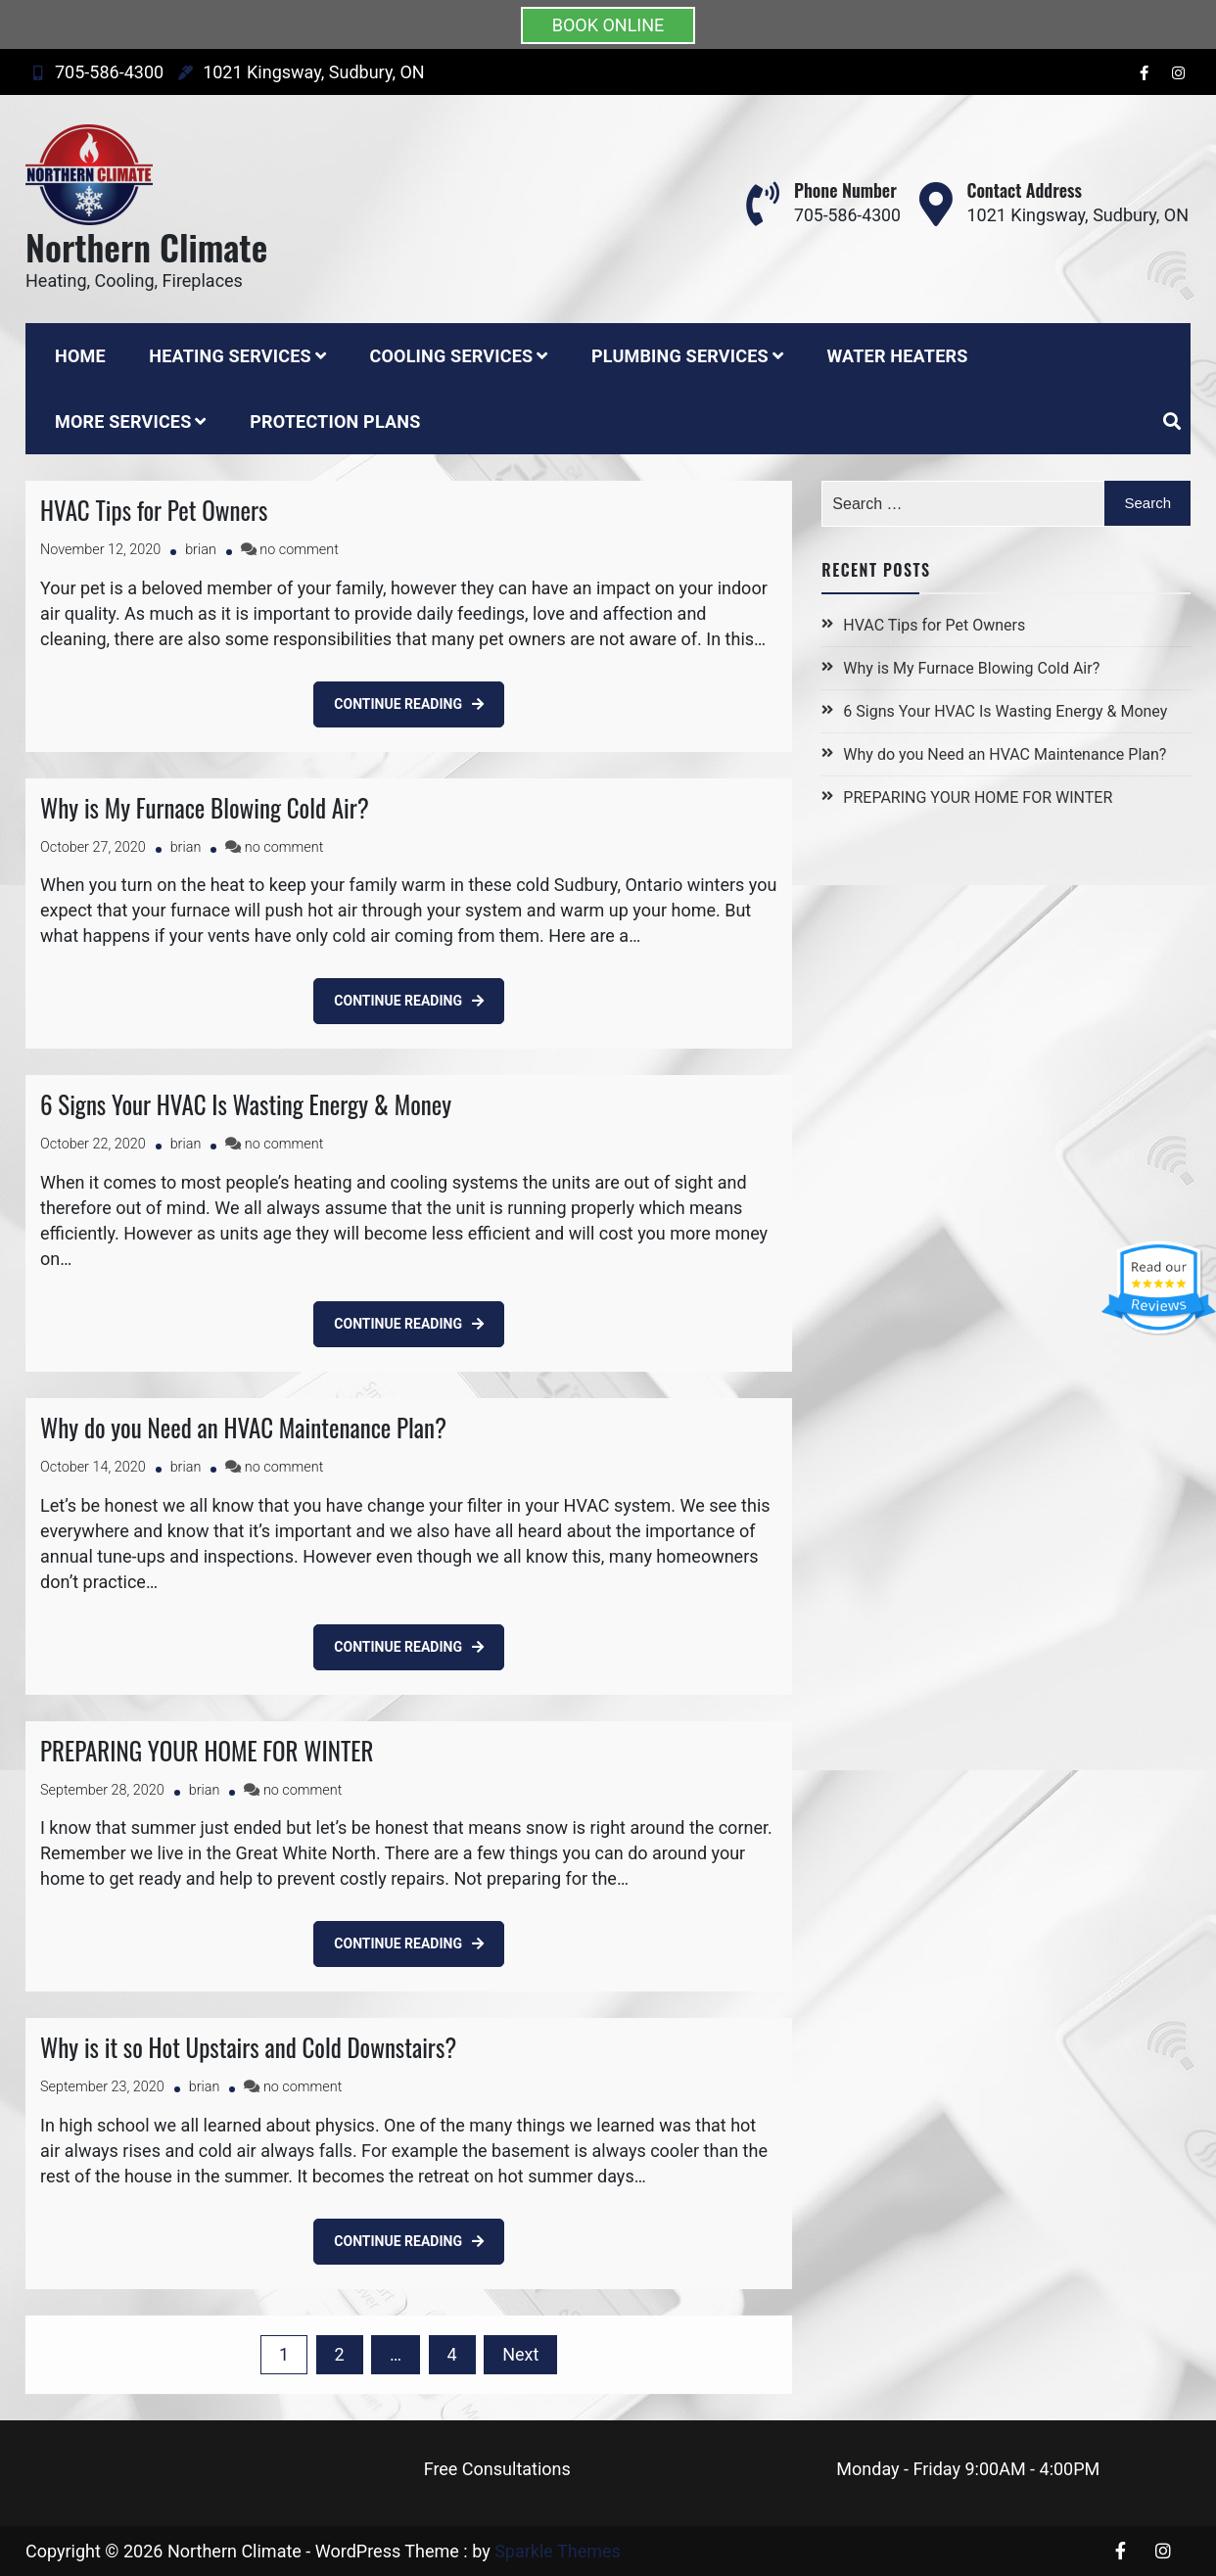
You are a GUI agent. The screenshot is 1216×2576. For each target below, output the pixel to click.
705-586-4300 (94, 72)
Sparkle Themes (557, 2551)
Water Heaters (896, 356)
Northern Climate (146, 246)
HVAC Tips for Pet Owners (153, 510)
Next (520, 2354)
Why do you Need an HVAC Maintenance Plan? (243, 1427)
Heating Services (230, 356)
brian (200, 549)
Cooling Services (451, 356)
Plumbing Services (680, 356)
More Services (123, 421)
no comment (298, 549)
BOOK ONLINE (608, 25)
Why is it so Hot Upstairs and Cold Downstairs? (248, 2047)
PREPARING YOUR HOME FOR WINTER (206, 1750)
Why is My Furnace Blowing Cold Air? (204, 807)
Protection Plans (335, 421)
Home (80, 356)
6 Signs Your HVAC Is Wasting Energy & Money (245, 1104)
